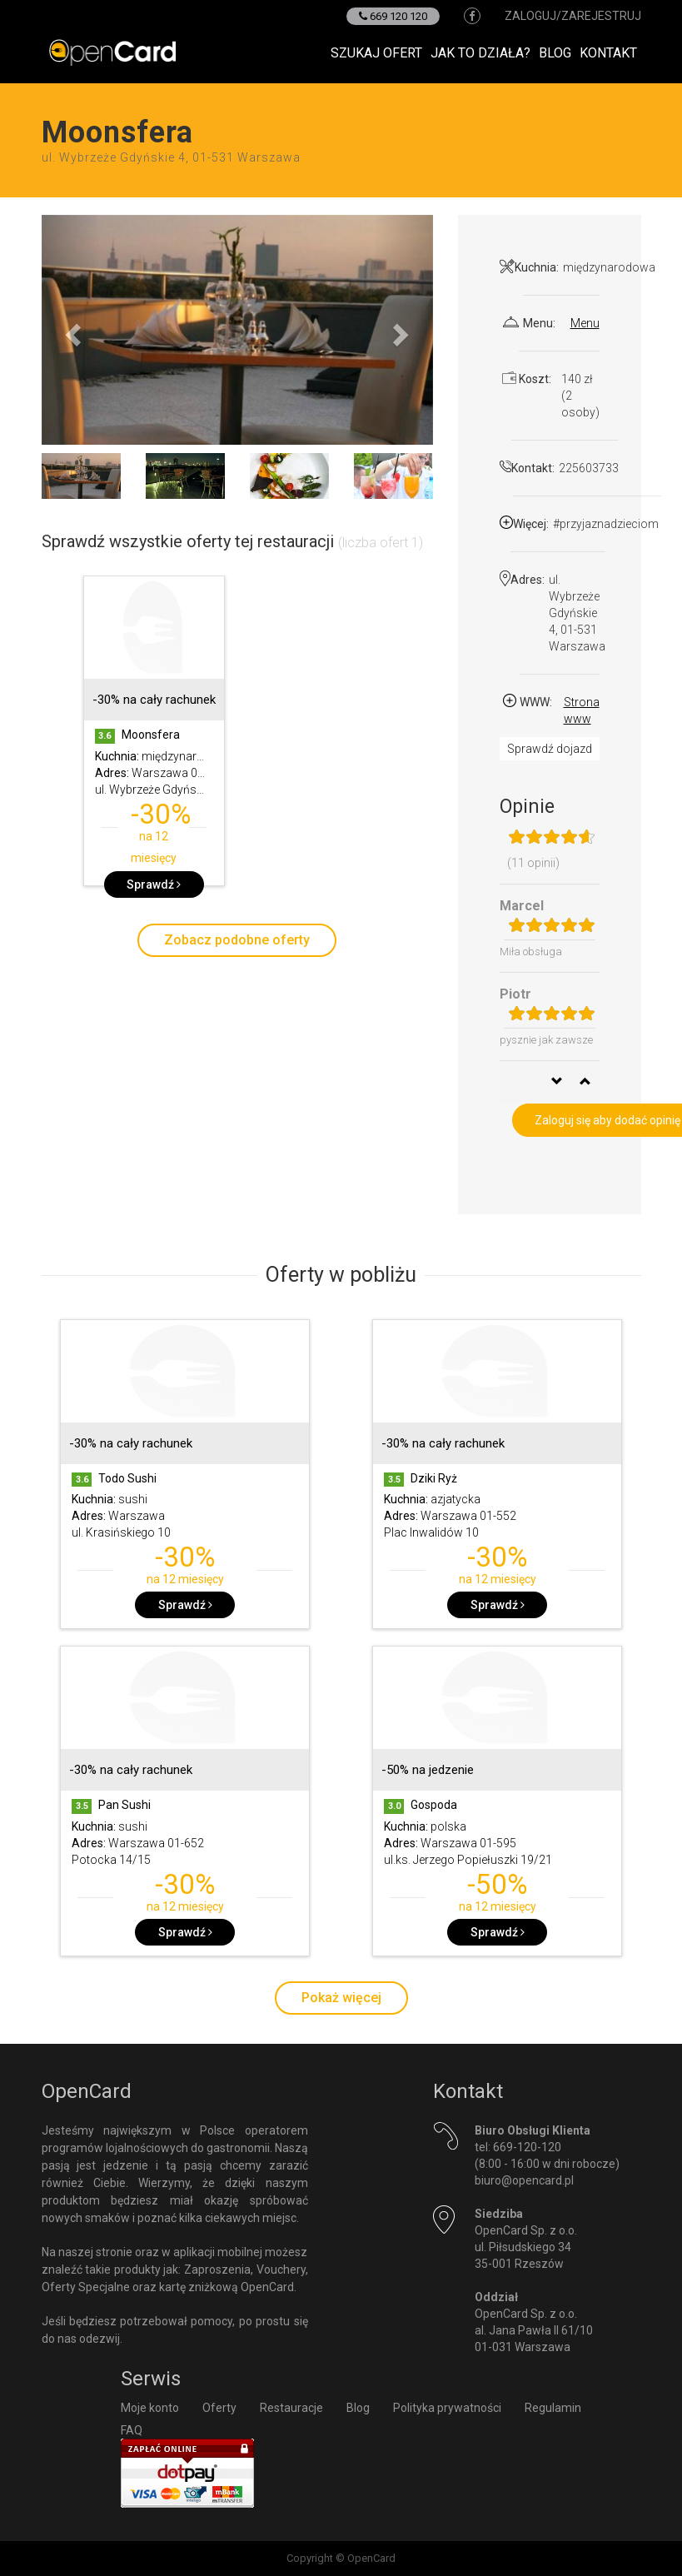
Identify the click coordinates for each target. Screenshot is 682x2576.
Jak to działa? (480, 53)
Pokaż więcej (341, 1997)
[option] (154, 739)
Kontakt (608, 53)
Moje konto (150, 2407)
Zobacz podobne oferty (237, 940)
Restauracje (291, 2407)
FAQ (131, 2430)
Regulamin (553, 2407)
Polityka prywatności (447, 2407)
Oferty (219, 2407)
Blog (555, 53)
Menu (585, 323)
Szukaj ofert (376, 53)
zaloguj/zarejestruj (573, 15)
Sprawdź (154, 884)
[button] (71, 330)
